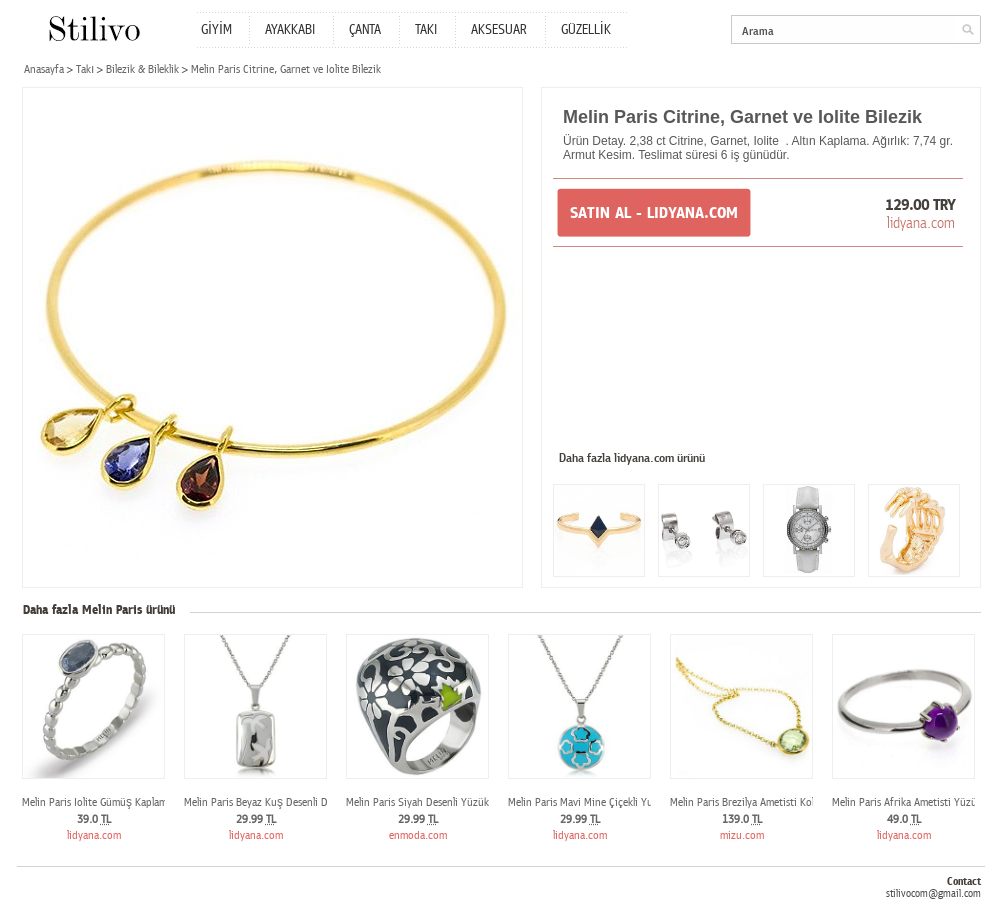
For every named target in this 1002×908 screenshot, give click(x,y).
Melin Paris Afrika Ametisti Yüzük (907, 802)
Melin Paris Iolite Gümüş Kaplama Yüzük (112, 802)
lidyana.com (921, 223)
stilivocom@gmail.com (933, 893)
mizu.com (742, 835)
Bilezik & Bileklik (142, 69)
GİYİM (216, 30)
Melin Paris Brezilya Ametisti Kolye (747, 802)
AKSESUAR (499, 30)
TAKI (426, 30)
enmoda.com (418, 835)
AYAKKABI (290, 30)
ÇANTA (365, 30)
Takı (85, 69)
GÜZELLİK (586, 30)
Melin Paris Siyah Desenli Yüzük (417, 802)
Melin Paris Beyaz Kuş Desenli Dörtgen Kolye (285, 802)
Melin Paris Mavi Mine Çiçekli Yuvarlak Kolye (607, 802)
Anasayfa (44, 69)
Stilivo (93, 28)
